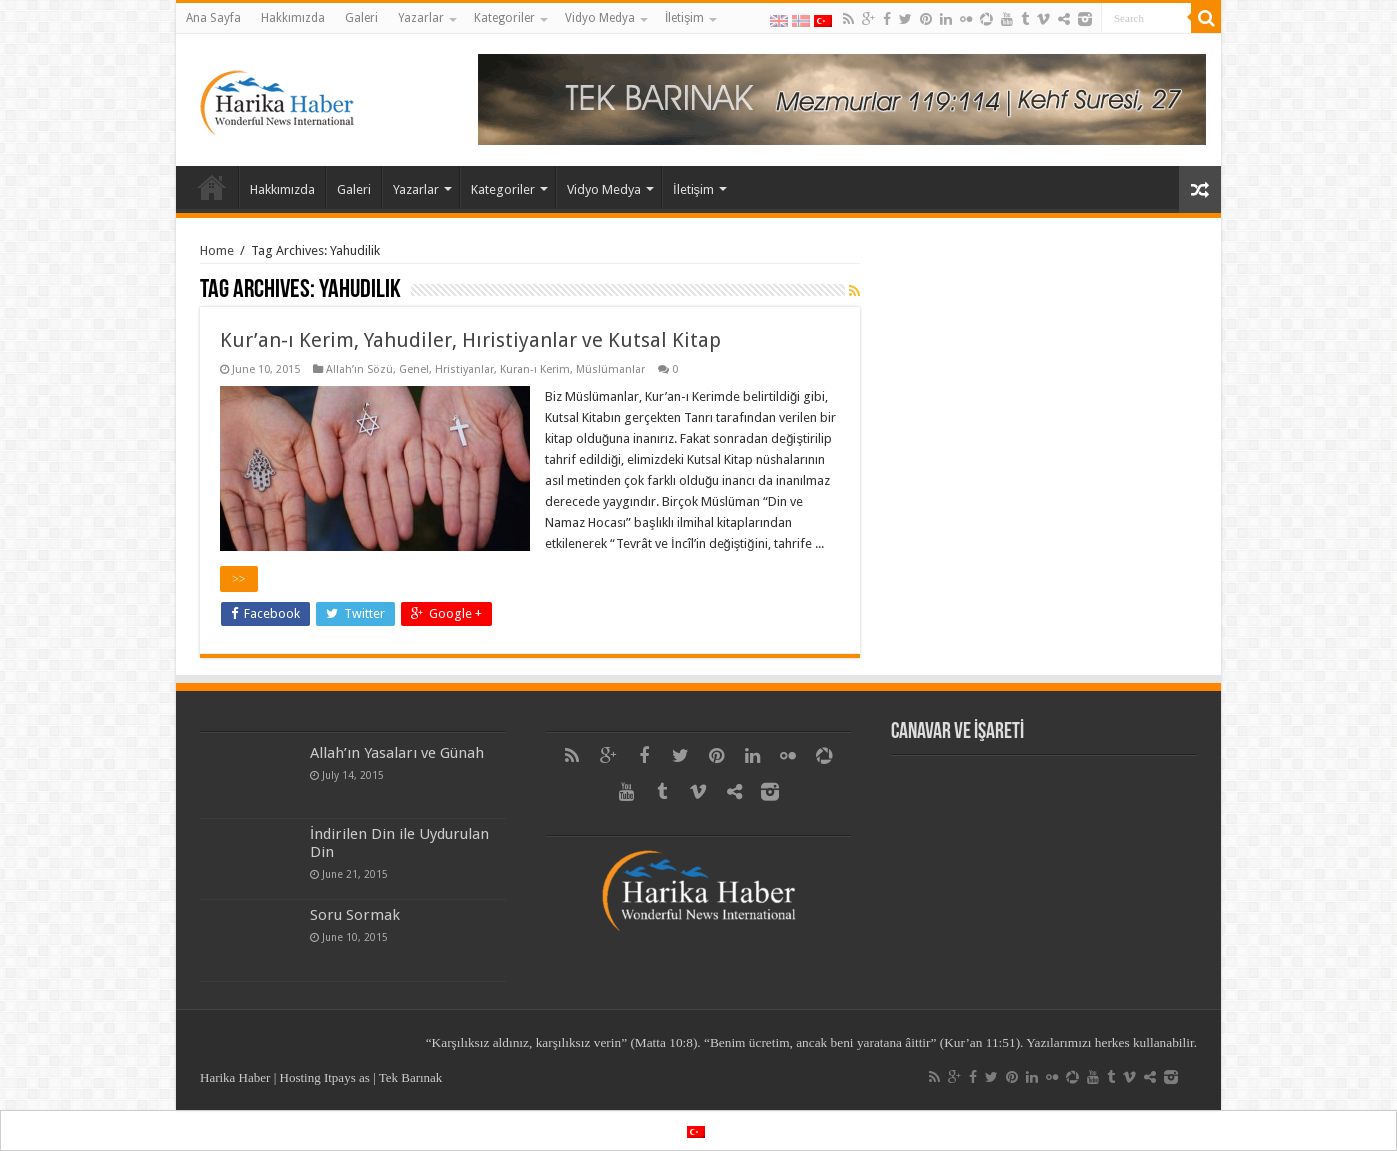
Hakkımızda (293, 18)
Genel (414, 369)
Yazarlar (421, 18)
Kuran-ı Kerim (535, 369)
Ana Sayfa (213, 18)
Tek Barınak (411, 1077)
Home (217, 250)
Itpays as (347, 1077)
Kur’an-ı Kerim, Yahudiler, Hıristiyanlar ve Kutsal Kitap (470, 340)
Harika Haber (235, 1077)
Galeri (361, 18)
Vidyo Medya (600, 18)
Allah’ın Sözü (359, 369)
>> (239, 579)
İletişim (684, 18)
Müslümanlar (610, 369)
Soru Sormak (355, 915)
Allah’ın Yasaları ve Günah (397, 753)
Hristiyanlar (464, 369)
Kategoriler (504, 18)
